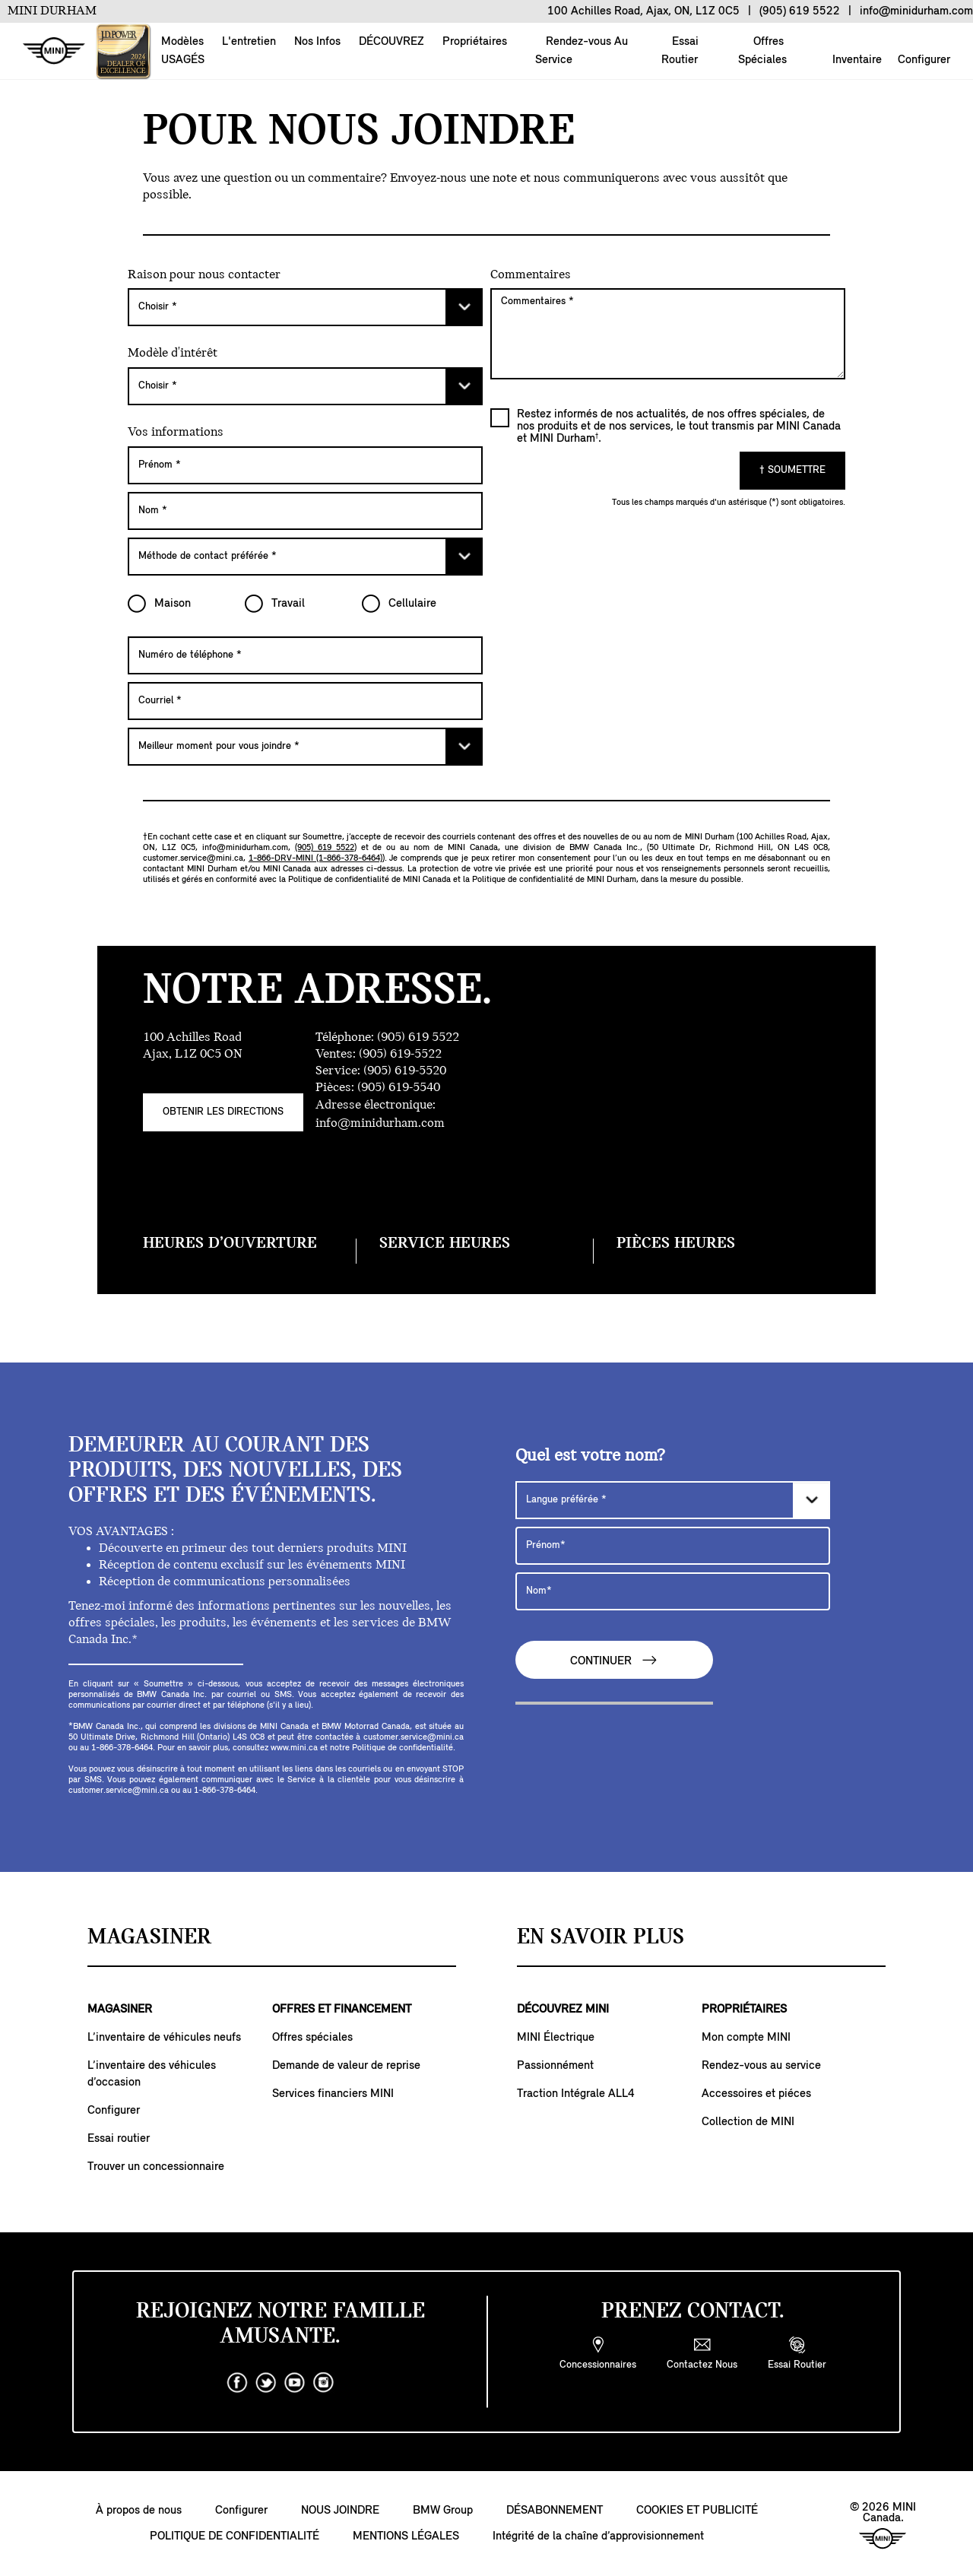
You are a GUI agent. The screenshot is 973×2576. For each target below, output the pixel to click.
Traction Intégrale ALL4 (576, 2094)
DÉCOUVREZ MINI (563, 2009)
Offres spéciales (312, 2038)
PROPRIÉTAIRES (744, 2009)
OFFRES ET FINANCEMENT (341, 2009)
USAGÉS (182, 60)
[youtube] (295, 2383)
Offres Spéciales (762, 51)
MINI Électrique (555, 2038)
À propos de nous (139, 2511)
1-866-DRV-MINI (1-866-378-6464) (315, 858)
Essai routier (118, 2139)
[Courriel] (305, 701)
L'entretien (249, 42)
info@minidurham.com (245, 847)
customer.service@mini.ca (193, 858)
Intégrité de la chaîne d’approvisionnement (598, 2536)
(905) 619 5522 (324, 847)
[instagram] (323, 2383)
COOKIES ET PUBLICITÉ (697, 2511)
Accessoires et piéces (756, 2094)
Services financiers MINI (333, 2094)
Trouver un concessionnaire (155, 2167)
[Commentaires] (667, 333)
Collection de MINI (748, 2122)
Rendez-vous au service (761, 2066)
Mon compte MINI (746, 2038)
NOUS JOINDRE (340, 2511)
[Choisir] (305, 307)
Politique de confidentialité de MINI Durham (554, 879)
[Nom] (305, 511)
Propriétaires (474, 42)
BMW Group (443, 2511)
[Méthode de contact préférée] (305, 557)
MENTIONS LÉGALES (406, 2536)
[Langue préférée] (672, 1500)
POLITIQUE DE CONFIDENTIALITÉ (234, 2536)
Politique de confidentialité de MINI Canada (369, 879)
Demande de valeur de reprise (346, 2066)
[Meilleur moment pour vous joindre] (305, 747)
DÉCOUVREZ (391, 42)
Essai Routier (680, 51)
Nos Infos (317, 42)
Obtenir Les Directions (223, 1112)
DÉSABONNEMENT (554, 2511)
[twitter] (266, 2383)
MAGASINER (119, 2009)
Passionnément (555, 2066)
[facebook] (237, 2383)
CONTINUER (614, 1660)
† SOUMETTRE (792, 470)
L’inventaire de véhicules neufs (164, 2038)
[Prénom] (305, 465)
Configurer (924, 60)
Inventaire (857, 60)
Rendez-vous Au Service (581, 51)
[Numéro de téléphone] (305, 655)
